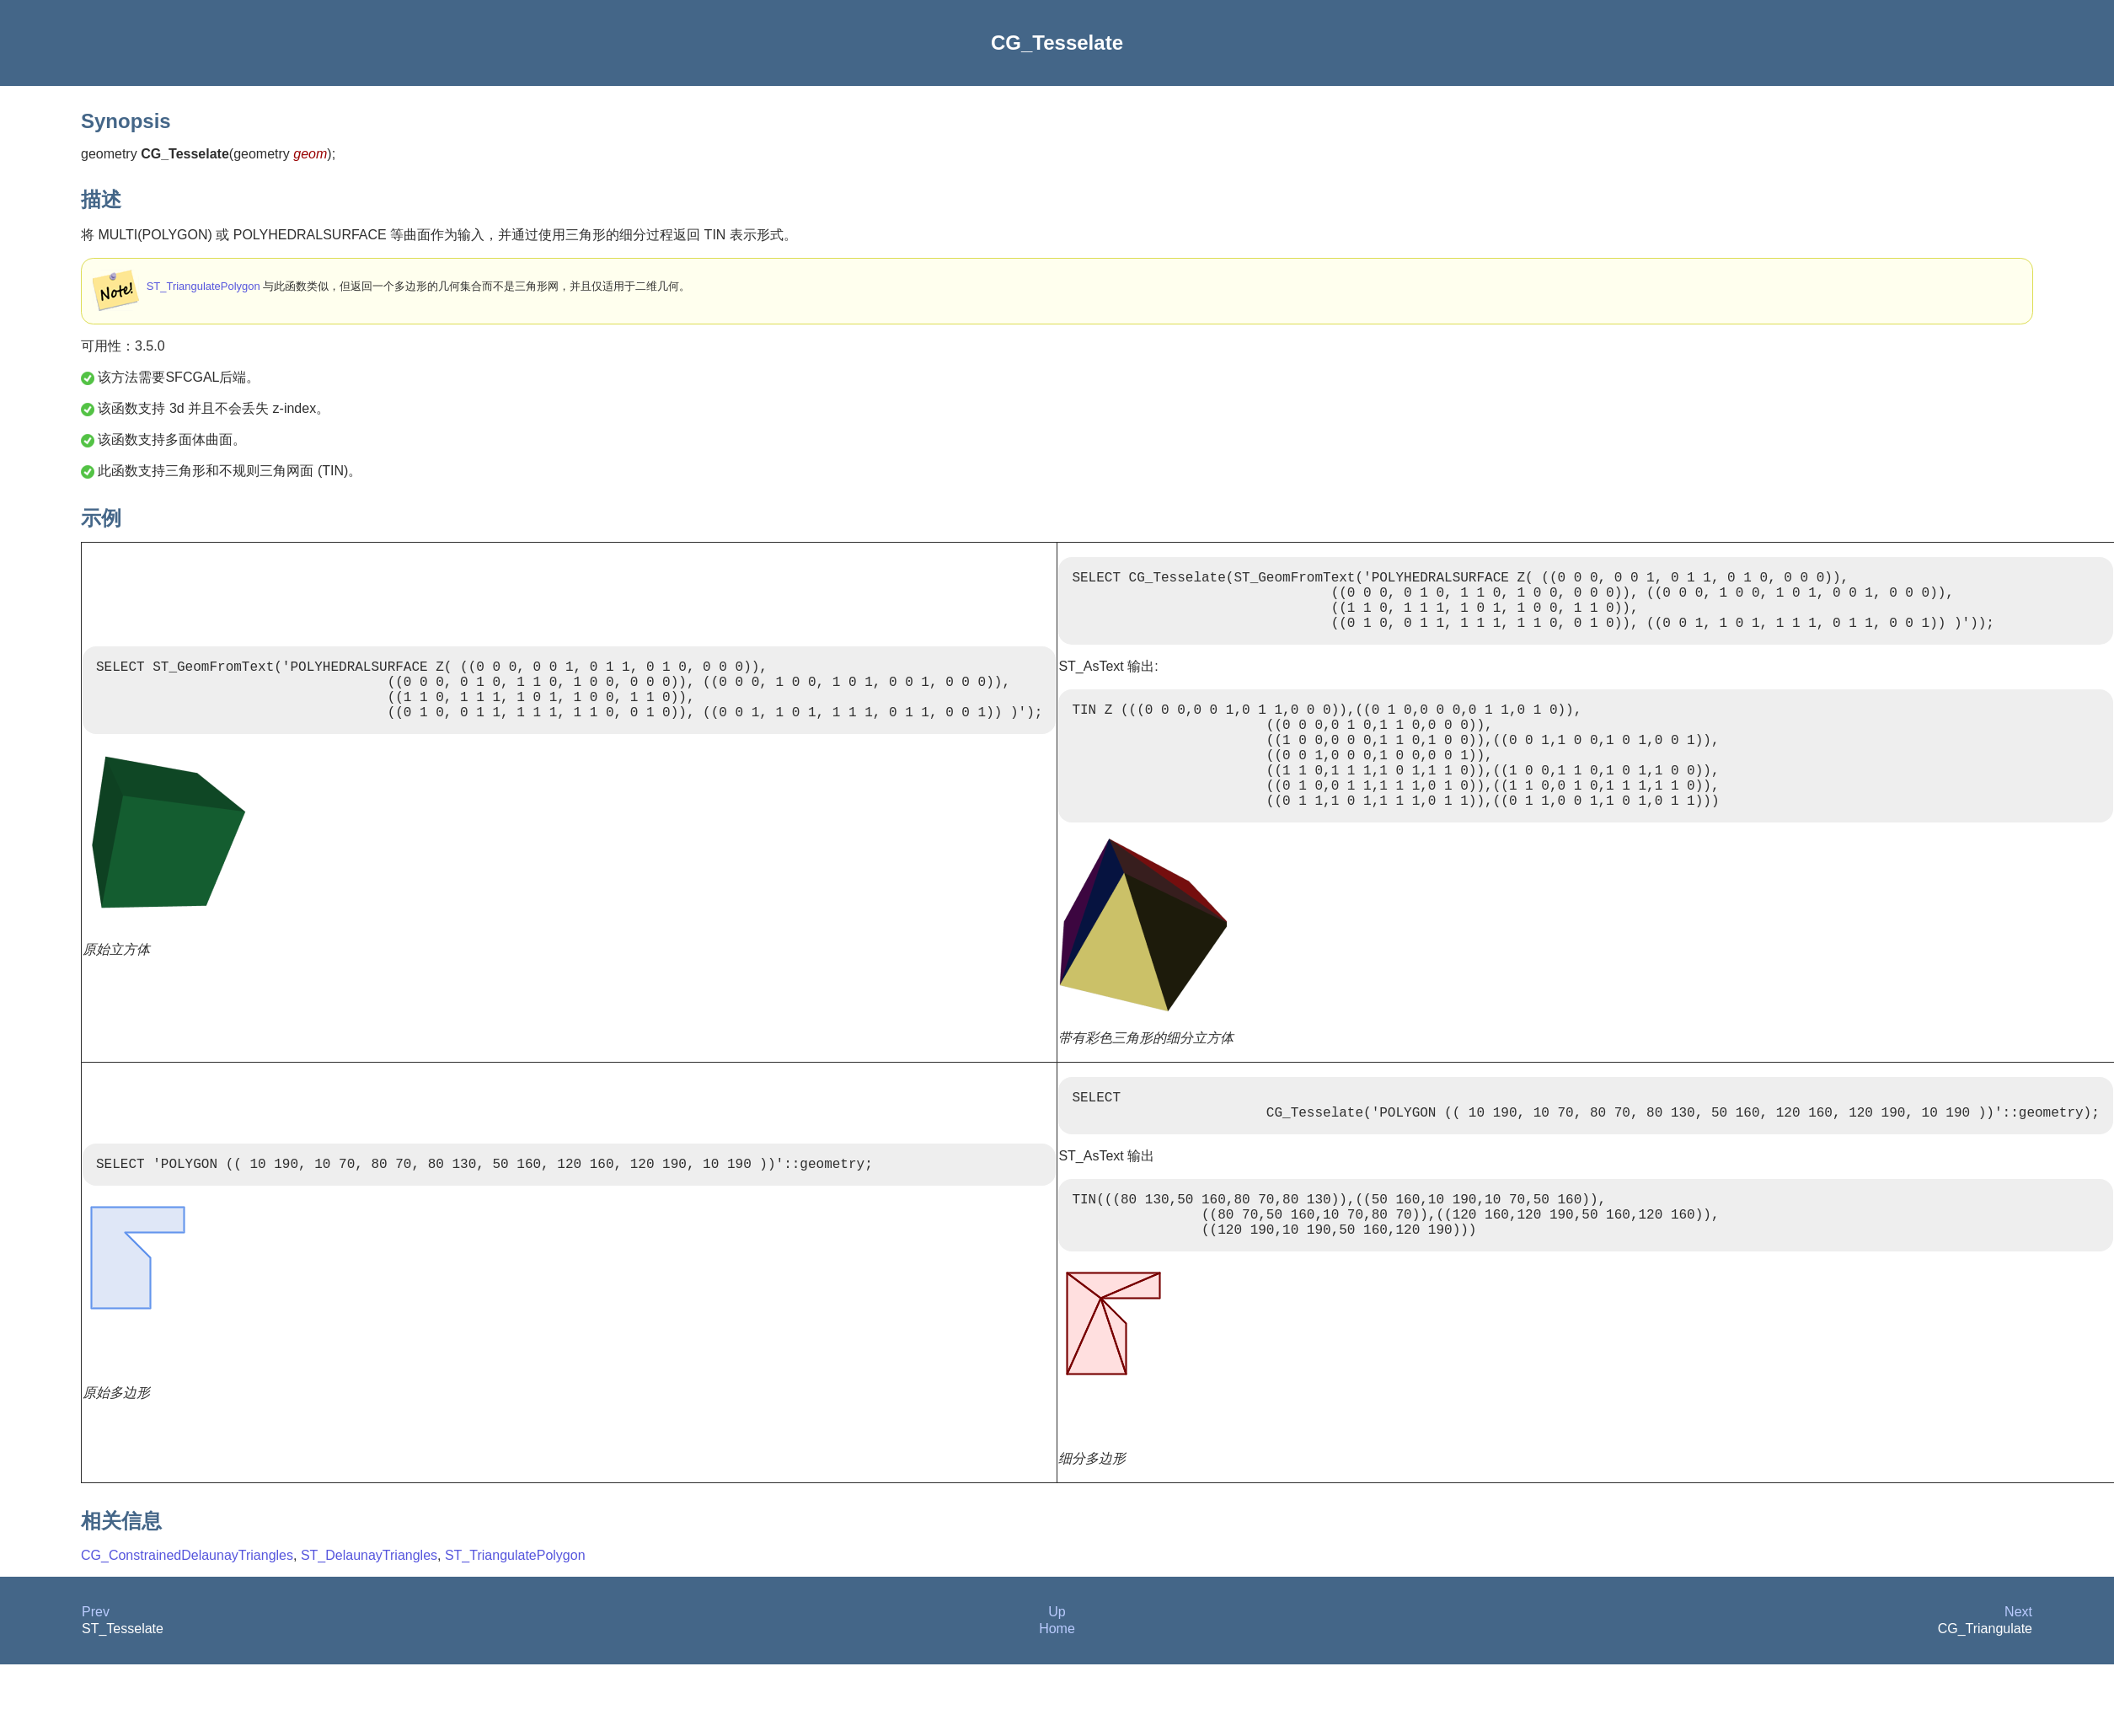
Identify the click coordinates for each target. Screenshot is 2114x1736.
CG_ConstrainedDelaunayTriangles (187, 1609)
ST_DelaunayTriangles (369, 1609)
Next (2018, 1665)
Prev (96, 1665)
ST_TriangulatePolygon (203, 286)
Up (1056, 1665)
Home (1057, 1682)
